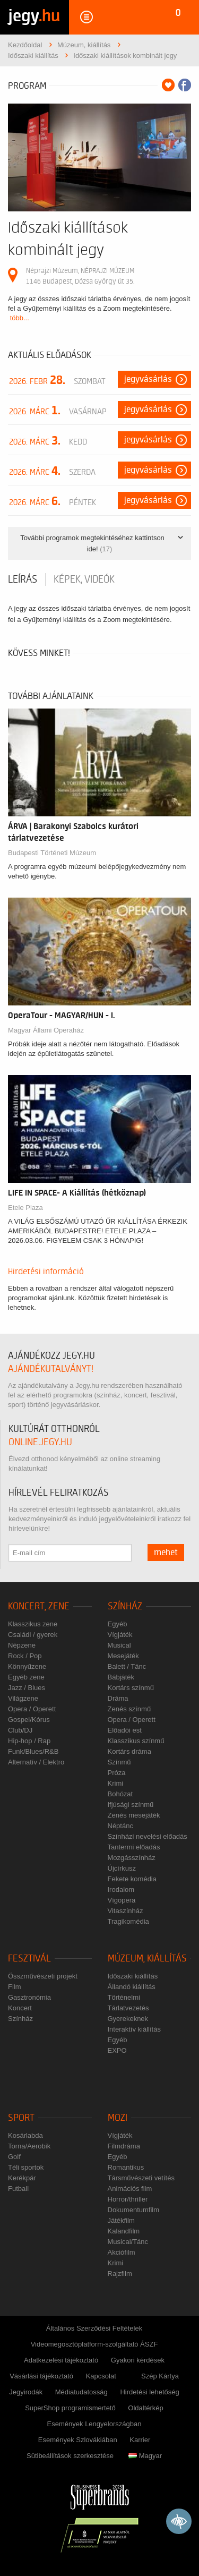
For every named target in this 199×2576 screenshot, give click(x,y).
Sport (21, 2117)
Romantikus (126, 2167)
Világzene (23, 1698)
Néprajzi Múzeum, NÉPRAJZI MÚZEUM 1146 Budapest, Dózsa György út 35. (80, 276)
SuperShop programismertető (70, 2408)
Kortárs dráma (129, 1751)
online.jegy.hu (40, 1442)
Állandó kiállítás (131, 1987)
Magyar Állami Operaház (46, 1030)
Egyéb (117, 1624)
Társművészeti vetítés (141, 2178)
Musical (119, 1645)
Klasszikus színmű (136, 1741)
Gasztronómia (29, 1997)
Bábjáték (121, 1677)
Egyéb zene (26, 1677)
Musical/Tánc (128, 2242)
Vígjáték (120, 1635)
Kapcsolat (101, 2376)
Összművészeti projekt (42, 1976)
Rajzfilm (120, 2274)
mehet (166, 1552)
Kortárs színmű (131, 1688)
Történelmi (124, 1997)
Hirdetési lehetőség (149, 2392)
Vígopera (122, 1900)
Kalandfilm (124, 2231)
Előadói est (125, 1730)
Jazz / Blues (26, 1688)
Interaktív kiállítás (134, 2029)
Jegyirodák (25, 2392)
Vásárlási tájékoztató (41, 2376)
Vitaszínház (125, 1911)
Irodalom (121, 1889)
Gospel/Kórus (29, 1720)
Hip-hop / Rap (29, 1741)
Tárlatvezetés (128, 2008)
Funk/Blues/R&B (33, 1751)
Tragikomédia (128, 1921)
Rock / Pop (25, 1656)
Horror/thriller (128, 2199)
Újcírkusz (122, 1868)
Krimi (116, 1783)
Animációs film (130, 2189)
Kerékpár (22, 2178)
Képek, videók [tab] (84, 579)
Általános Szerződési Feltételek (94, 2328)
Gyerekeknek (128, 2019)
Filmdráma (124, 2146)
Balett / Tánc (127, 1666)
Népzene (22, 1645)
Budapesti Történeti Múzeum (52, 853)
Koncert (20, 2008)
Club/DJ (20, 1730)
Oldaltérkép (145, 2408)
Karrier (139, 2440)
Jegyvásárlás (148, 379)
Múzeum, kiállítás (147, 1958)
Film (14, 1987)
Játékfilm (121, 2220)
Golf (14, 2157)
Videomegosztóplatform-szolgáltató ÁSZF (94, 2344)
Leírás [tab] (22, 579)
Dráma (118, 1698)
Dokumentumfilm (134, 2210)
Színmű (119, 1762)
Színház (125, 1606)
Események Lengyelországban (94, 2424)
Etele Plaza (25, 1208)
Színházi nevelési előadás (147, 1836)
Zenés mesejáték (134, 1815)
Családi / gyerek (32, 1635)
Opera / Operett (32, 1709)
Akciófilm (121, 2252)
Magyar (145, 2456)
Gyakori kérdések (138, 2360)
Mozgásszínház (131, 1858)
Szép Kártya (160, 2376)
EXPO (117, 2050)
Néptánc (120, 1826)
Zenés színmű (129, 1709)
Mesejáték (123, 1656)
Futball (18, 2189)
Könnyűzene (27, 1666)
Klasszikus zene (32, 1624)
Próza (117, 1773)
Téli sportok (26, 2167)
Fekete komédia (132, 1879)
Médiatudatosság (81, 2392)
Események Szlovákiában (77, 2440)
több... (19, 318)
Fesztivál (29, 1958)
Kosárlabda (25, 2135)
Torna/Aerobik (29, 2146)
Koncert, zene (39, 1606)
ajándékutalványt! (50, 1369)
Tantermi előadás (134, 1847)
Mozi (117, 2117)
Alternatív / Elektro (36, 1762)
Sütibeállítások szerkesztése (70, 2456)
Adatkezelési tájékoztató (61, 2360)
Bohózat (120, 1794)
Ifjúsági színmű (131, 1805)
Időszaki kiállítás (133, 1976)
